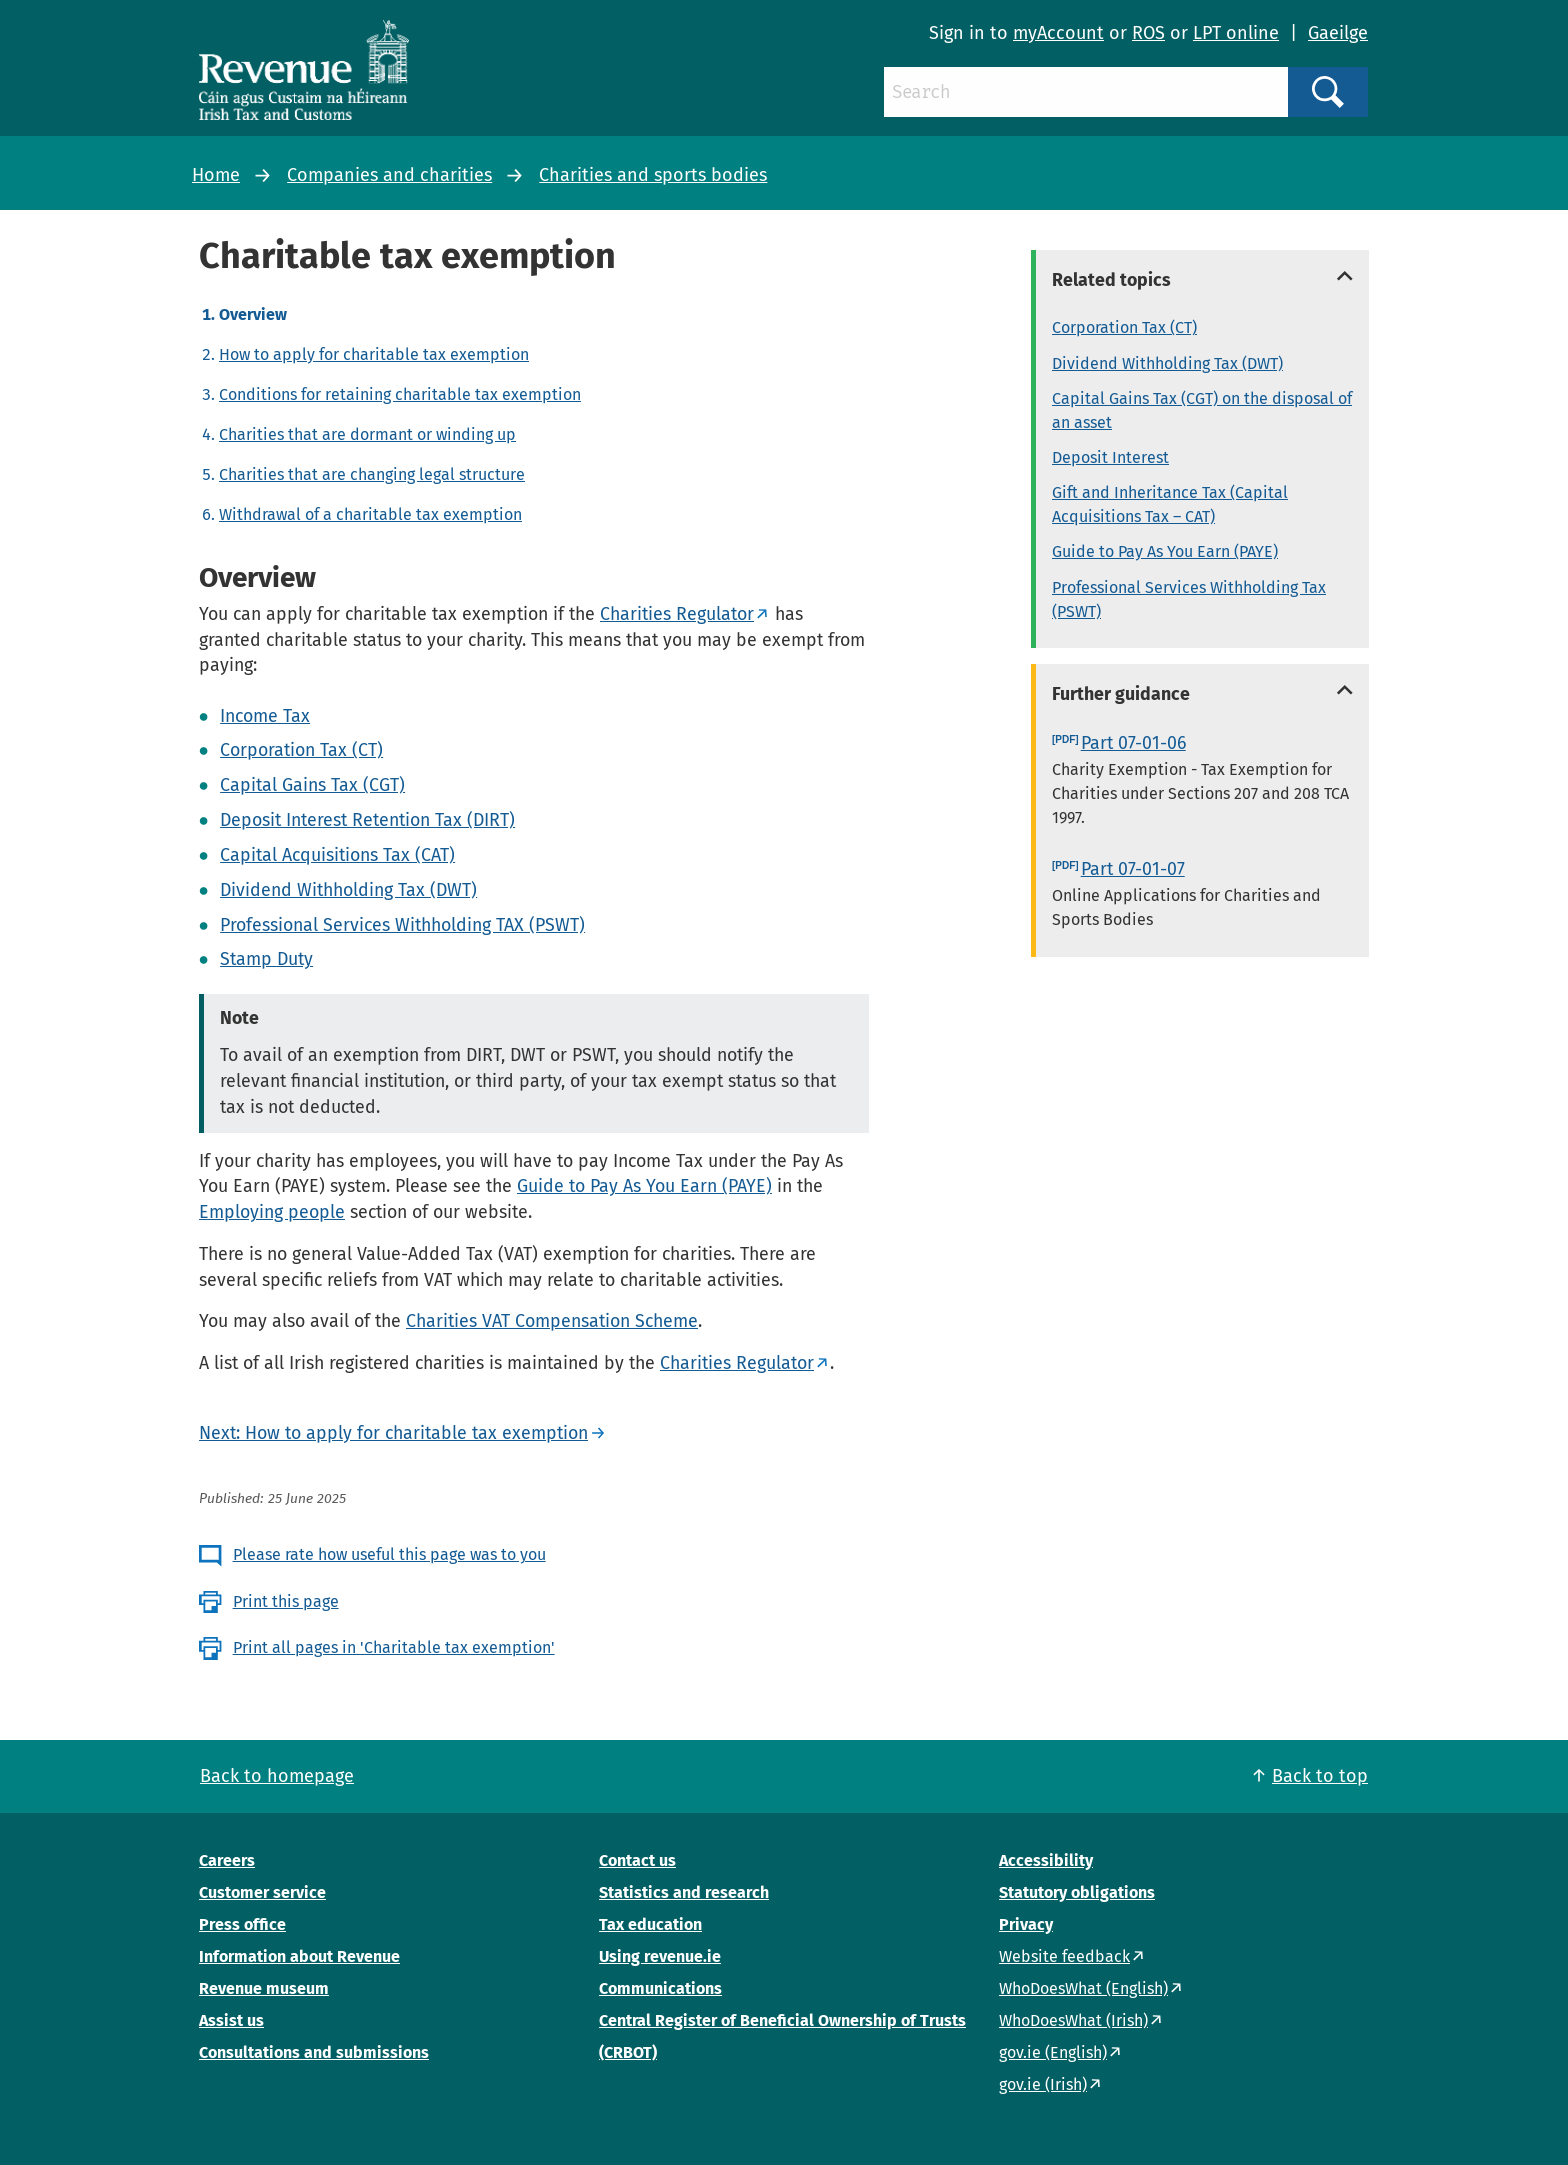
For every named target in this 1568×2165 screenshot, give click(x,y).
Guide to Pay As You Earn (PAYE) (644, 1186)
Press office (242, 1924)
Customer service (262, 1892)
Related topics (1111, 280)
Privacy (1026, 1924)
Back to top (1320, 1776)
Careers (227, 1860)
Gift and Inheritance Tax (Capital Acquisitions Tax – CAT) (1170, 504)
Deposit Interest (1110, 457)
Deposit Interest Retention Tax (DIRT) (367, 820)
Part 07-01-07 (1133, 869)
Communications (660, 1988)
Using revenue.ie (660, 1956)
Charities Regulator (677, 614)
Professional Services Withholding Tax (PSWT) (1189, 599)
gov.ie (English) (1053, 2052)
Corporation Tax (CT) (301, 750)
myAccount (1058, 33)
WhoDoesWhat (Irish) (1073, 2020)
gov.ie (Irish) (1043, 2084)
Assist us (231, 2020)
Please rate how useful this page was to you (389, 1554)
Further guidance (1121, 694)
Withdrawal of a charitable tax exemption (370, 514)
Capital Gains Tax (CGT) (312, 785)
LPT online (1236, 33)
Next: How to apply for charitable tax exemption (393, 1433)
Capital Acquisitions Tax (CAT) (337, 855)
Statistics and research (684, 1892)
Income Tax (265, 716)
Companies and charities (389, 175)
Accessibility (1046, 1860)
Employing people (272, 1212)
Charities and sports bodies (653, 175)
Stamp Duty (266, 959)
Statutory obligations (1077, 1892)
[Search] (1086, 92)
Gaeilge (1338, 33)
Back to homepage (277, 1776)
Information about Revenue (299, 1956)
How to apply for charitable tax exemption (374, 354)
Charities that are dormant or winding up (367, 434)
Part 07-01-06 (1133, 743)
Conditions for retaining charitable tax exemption (400, 394)
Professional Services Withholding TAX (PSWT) (402, 925)
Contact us (637, 1860)
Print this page (286, 1601)
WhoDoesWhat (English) (1083, 1988)
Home (216, 175)
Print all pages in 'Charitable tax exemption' (394, 1647)
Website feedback (1064, 1956)
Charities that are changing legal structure (372, 474)
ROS (1148, 33)
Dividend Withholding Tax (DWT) (348, 890)
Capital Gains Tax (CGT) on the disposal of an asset (1202, 410)
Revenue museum (264, 1988)
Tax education (650, 1924)
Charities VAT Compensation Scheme (552, 1321)
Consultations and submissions (314, 2052)
